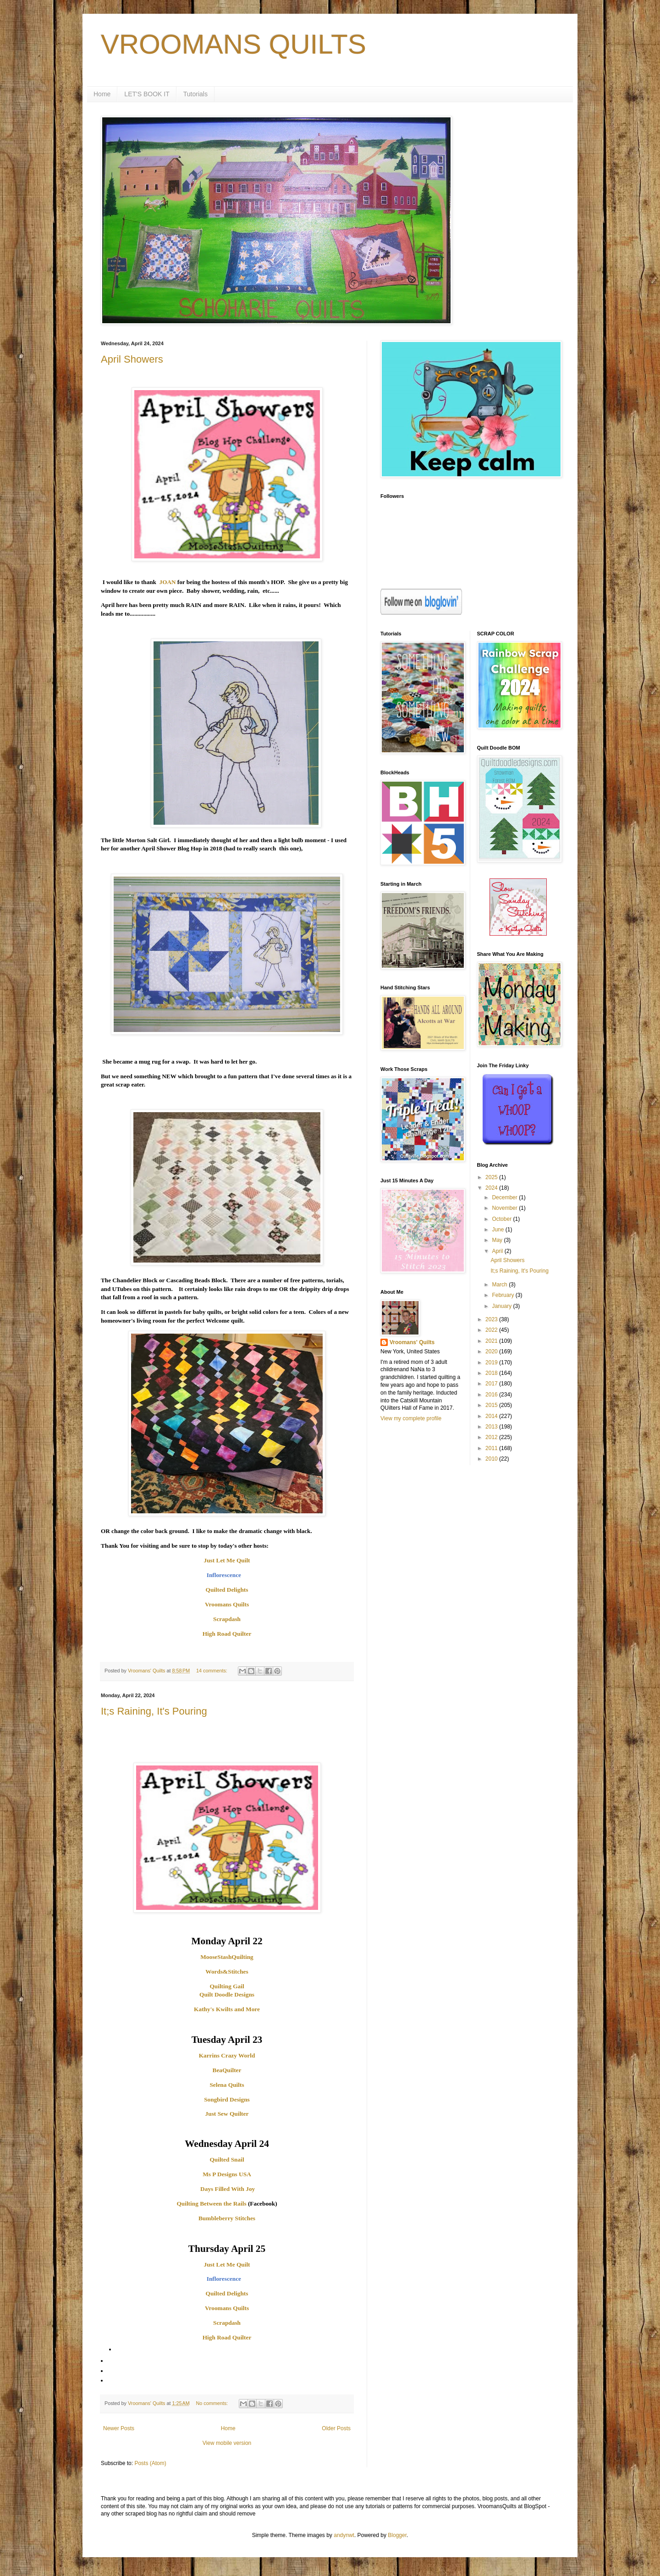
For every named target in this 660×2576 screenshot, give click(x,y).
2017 (492, 1383)
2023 (492, 1319)
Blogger (397, 2535)
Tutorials (195, 94)
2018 (492, 1373)
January (502, 1306)
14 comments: (212, 1670)
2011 (492, 1448)
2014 (492, 1416)
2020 (492, 1351)
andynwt (344, 2535)
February (503, 1295)
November (505, 1208)
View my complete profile (410, 1418)
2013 (492, 1426)
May (498, 1240)
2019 (492, 1362)
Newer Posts (118, 2428)
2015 (492, 1405)
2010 (492, 1459)
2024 (492, 1188)
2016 (492, 1394)
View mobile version (227, 2443)
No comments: (212, 2403)
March (500, 1284)
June (498, 1229)
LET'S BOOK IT (146, 94)
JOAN (168, 582)
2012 (492, 1437)
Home (102, 94)
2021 (492, 1341)
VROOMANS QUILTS (233, 44)
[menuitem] (227, 2349)
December (505, 1197)
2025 (492, 1177)
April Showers (132, 359)
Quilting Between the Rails (211, 2203)
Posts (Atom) (150, 2463)
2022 (492, 1330)
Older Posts (336, 2428)
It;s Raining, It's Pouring (154, 1711)
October (502, 1219)
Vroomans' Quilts (412, 1342)
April (498, 1251)
